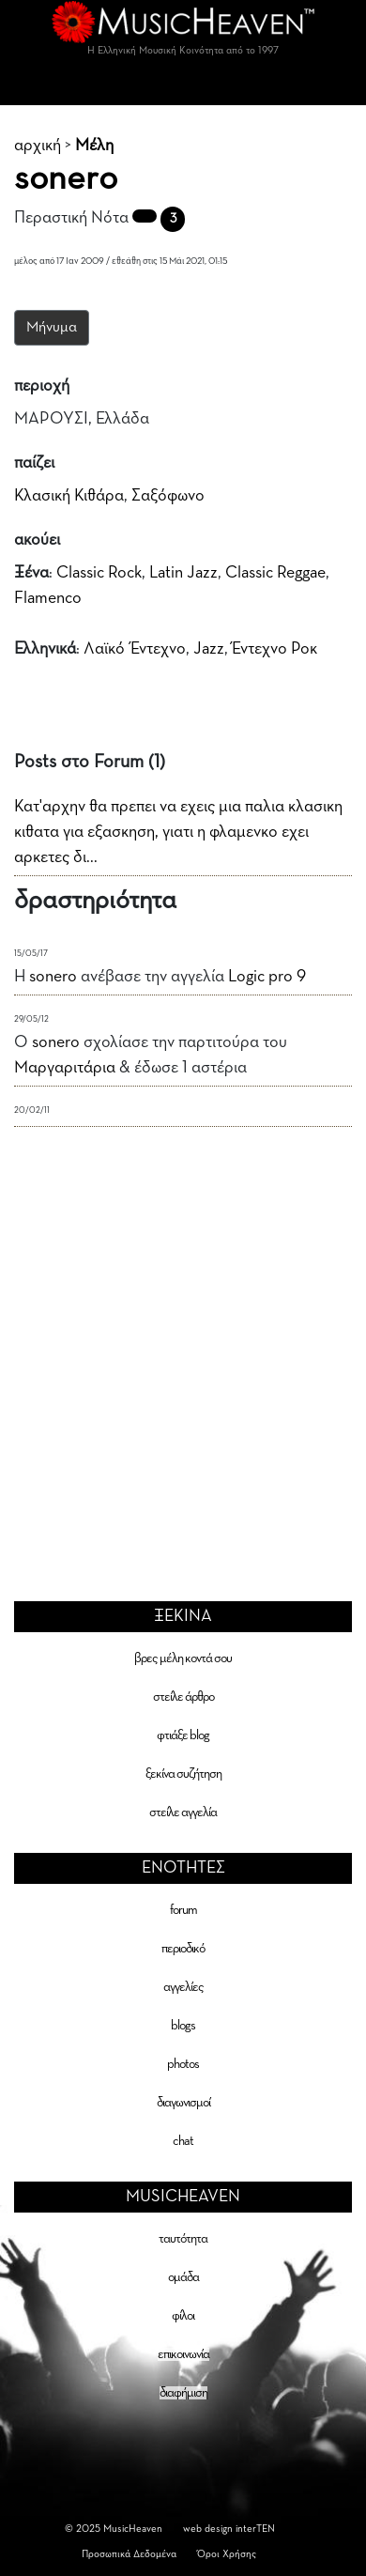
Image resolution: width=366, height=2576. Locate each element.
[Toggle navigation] (183, 86)
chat (183, 2141)
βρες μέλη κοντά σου (183, 1658)
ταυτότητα (183, 2238)
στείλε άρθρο (183, 1697)
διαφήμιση (183, 2392)
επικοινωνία (183, 2354)
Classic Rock (99, 572)
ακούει (37, 540)
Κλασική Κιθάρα (69, 495)
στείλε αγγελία (183, 1812)
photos (183, 2064)
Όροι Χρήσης (226, 2554)
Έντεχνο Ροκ (274, 648)
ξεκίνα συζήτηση (183, 1774)
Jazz (208, 648)
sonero (53, 976)
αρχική (37, 145)
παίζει (34, 463)
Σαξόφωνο (168, 495)
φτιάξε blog (183, 1735)
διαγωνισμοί (183, 2102)
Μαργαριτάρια (64, 1067)
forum (183, 1910)
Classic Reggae (275, 572)
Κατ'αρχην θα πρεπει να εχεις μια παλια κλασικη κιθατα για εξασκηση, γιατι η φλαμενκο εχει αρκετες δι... (178, 832)
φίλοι (183, 2315)
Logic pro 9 (267, 976)
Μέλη (94, 145)
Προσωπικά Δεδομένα (129, 2554)
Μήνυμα (51, 327)
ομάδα (183, 2277)
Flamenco (48, 598)
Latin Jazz (183, 572)
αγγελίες (183, 1987)
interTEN (255, 2528)
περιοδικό (183, 1948)
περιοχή (41, 386)
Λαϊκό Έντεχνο (135, 648)
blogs (183, 2025)
